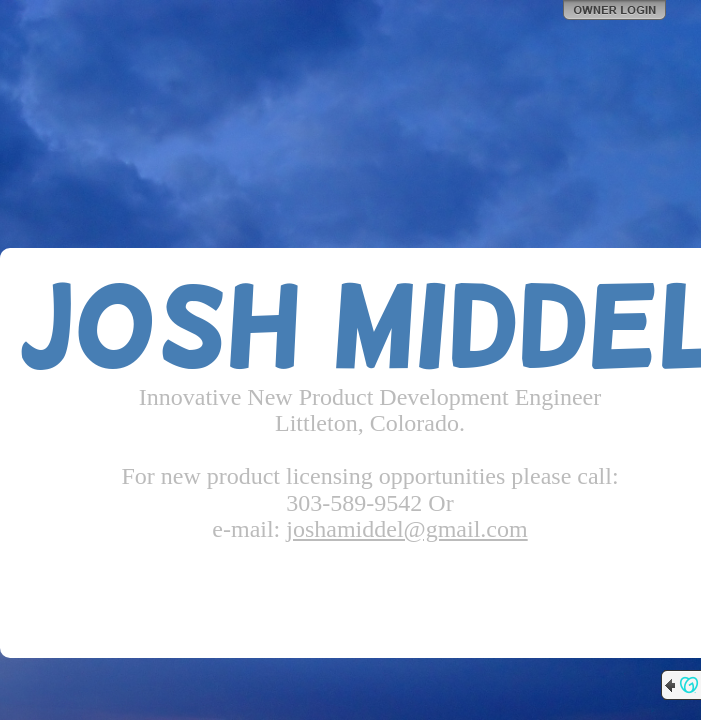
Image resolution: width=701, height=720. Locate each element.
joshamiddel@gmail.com (406, 529)
